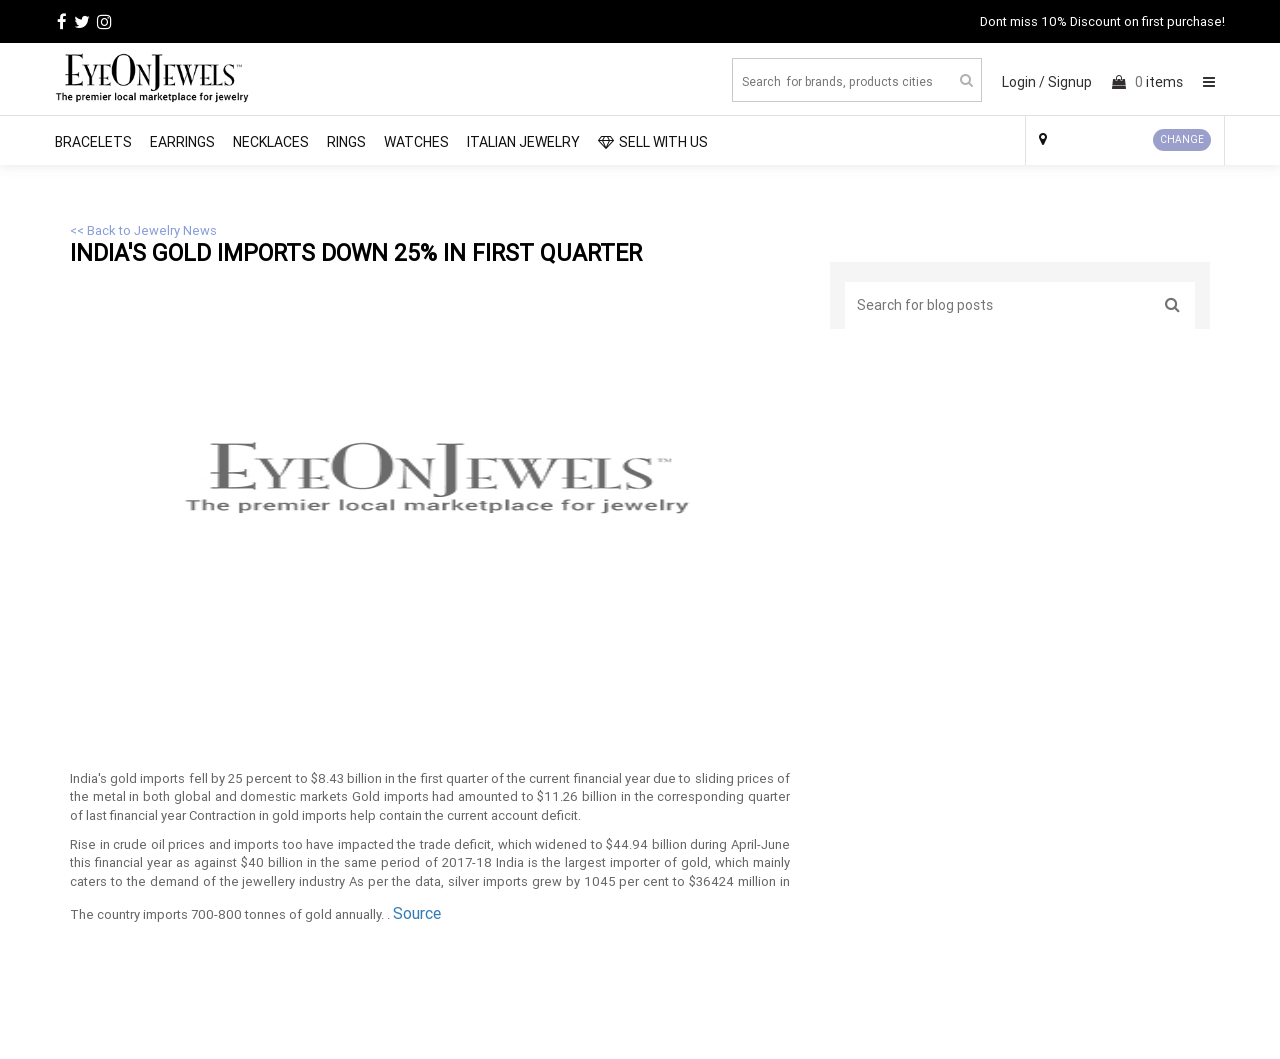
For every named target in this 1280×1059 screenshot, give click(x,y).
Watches (416, 142)
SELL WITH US (653, 142)
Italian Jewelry (523, 142)
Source (417, 913)
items (1147, 82)
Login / (1023, 82)
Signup (1070, 82)
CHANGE (1182, 139)
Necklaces (271, 142)
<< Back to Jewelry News (143, 230)
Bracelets (93, 142)
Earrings (182, 142)
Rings (346, 142)
